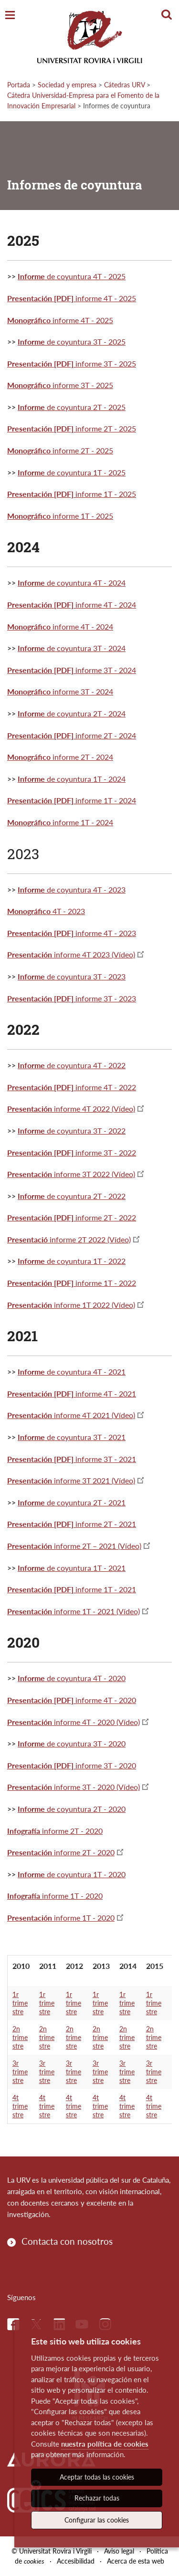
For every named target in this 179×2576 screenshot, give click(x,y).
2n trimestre (20, 2037)
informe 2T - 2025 (71, 428)
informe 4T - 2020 (71, 1699)
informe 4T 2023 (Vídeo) (71, 954)
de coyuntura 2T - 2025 (72, 406)
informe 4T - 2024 (71, 604)
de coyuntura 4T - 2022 (72, 1065)
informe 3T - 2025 (71, 363)
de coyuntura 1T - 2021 (85, 1567)
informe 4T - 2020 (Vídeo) (73, 1721)
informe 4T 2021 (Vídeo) (71, 1414)
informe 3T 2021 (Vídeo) (71, 1480)
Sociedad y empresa (67, 85)
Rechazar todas (96, 2498)
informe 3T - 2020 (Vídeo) (73, 1786)
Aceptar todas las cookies (97, 2477)
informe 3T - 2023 (71, 998)
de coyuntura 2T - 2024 (72, 713)
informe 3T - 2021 (71, 1458)
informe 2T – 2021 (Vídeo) (74, 1545)
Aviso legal (119, 2551)
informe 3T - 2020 (71, 1765)
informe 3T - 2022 (71, 1152)
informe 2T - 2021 (71, 1523)
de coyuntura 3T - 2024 (72, 647)
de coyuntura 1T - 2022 (72, 1260)
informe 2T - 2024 (71, 735)
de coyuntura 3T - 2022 (72, 1130)
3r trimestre (20, 2071)
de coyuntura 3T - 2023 (72, 976)
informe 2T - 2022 (71, 1217)
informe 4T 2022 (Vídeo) (71, 1108)
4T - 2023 (46, 910)
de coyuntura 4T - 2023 (72, 889)
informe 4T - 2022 (71, 1087)
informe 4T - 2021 (71, 1393)
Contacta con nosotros (67, 2241)
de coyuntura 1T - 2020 (85, 1874)
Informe (31, 1567)
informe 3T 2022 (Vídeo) (71, 1173)
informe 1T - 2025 (71, 493)
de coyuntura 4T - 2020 (85, 1677)
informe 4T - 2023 (71, 932)
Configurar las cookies (96, 2520)
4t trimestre (20, 2106)
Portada (18, 85)
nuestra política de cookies (104, 2443)
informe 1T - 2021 (71, 1589)
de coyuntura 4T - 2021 (72, 1371)
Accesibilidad (76, 2561)
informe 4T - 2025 (71, 298)
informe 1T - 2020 (55, 1895)
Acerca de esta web (135, 2561)
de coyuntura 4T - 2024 (72, 582)
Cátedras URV (124, 85)
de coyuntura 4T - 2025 (72, 276)
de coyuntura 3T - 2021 (72, 1436)
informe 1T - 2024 (71, 800)
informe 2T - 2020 (55, 1830)
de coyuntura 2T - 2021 (72, 1502)
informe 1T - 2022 (71, 1282)
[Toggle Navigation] (10, 15)
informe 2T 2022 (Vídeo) (69, 1239)
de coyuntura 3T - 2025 (72, 341)
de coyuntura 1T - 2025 (72, 472)
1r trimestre (20, 2003)
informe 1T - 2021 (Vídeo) (73, 1611)
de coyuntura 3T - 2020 (85, 1743)
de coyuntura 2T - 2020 (85, 1808)
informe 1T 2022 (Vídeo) (71, 1304)
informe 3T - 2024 (71, 669)
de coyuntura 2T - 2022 (72, 1195)
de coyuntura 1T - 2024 (72, 778)
